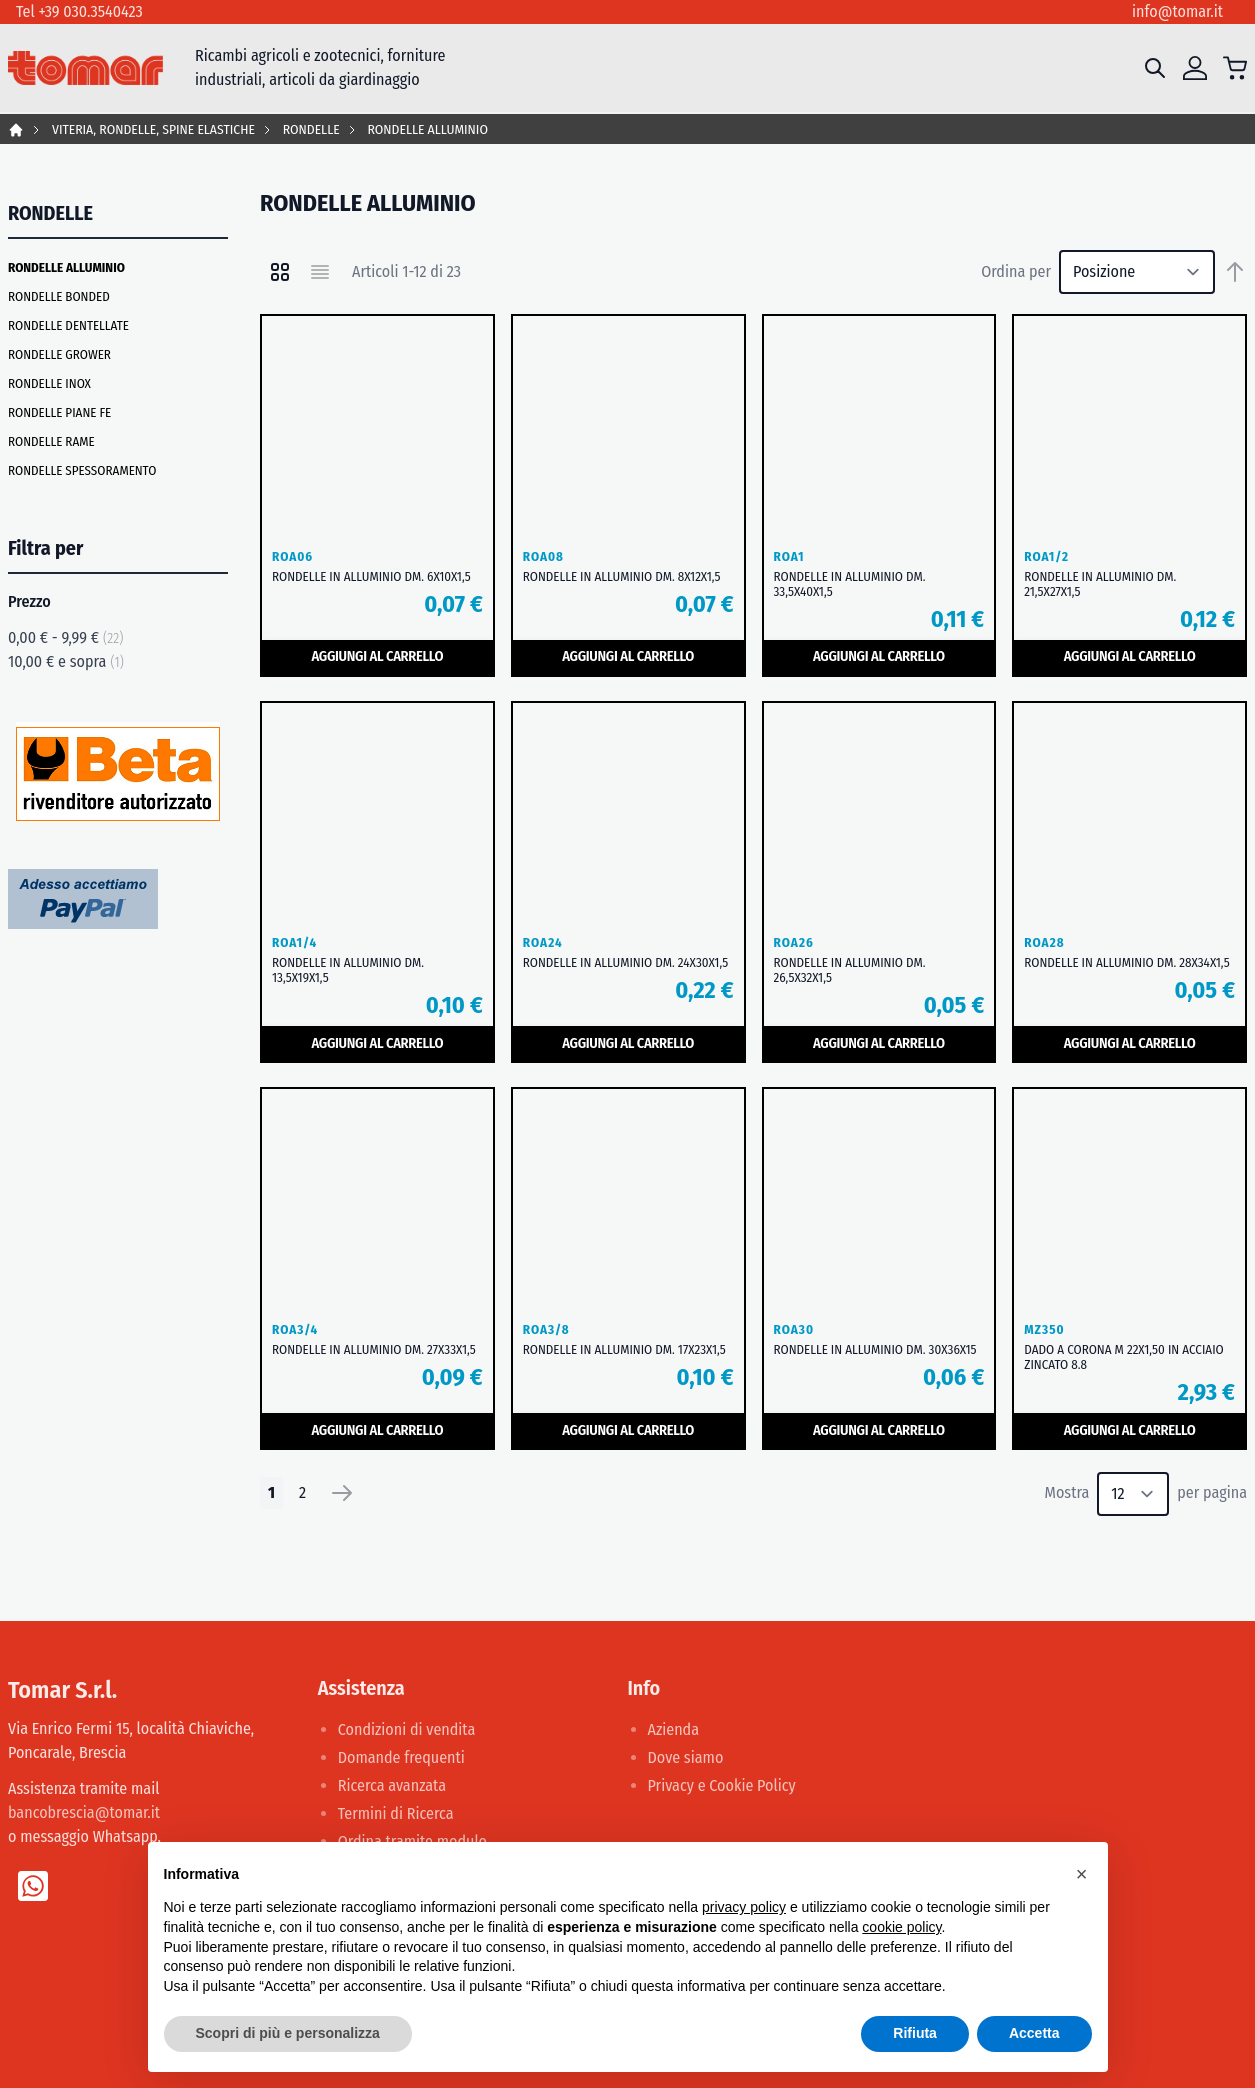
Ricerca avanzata (392, 1785)
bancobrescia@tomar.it (84, 1812)
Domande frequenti (401, 1757)
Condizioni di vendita (407, 1729)
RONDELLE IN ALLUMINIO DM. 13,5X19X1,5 (348, 970)
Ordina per (1016, 271)
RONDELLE (311, 129)
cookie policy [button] (901, 1927)
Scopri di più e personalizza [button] (288, 2033)
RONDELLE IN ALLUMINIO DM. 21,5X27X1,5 (1100, 584)
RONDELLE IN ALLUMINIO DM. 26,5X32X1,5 (850, 970)
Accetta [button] (1034, 2033)
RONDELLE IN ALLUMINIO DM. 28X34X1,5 (1126, 962)
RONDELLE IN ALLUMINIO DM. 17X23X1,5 (624, 1349)
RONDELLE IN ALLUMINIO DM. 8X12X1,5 (622, 576)
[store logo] (85, 68)
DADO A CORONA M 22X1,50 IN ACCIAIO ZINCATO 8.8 (1124, 1357)
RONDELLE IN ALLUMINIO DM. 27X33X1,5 (374, 1349)
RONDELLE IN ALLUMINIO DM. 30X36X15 (875, 1349)
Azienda (674, 1729)
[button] (1082, 1874)
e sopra (66, 661)
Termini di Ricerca (396, 1813)
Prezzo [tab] (29, 601)
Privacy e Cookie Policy (722, 1785)
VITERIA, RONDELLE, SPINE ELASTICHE (153, 129)
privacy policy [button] (744, 1907)
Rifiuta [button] (915, 2033)
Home (16, 130)
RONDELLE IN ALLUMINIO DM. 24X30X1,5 (626, 962)
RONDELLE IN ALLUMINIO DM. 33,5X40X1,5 (850, 584)
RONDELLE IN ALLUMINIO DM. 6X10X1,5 (371, 576)
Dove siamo (686, 1757)
